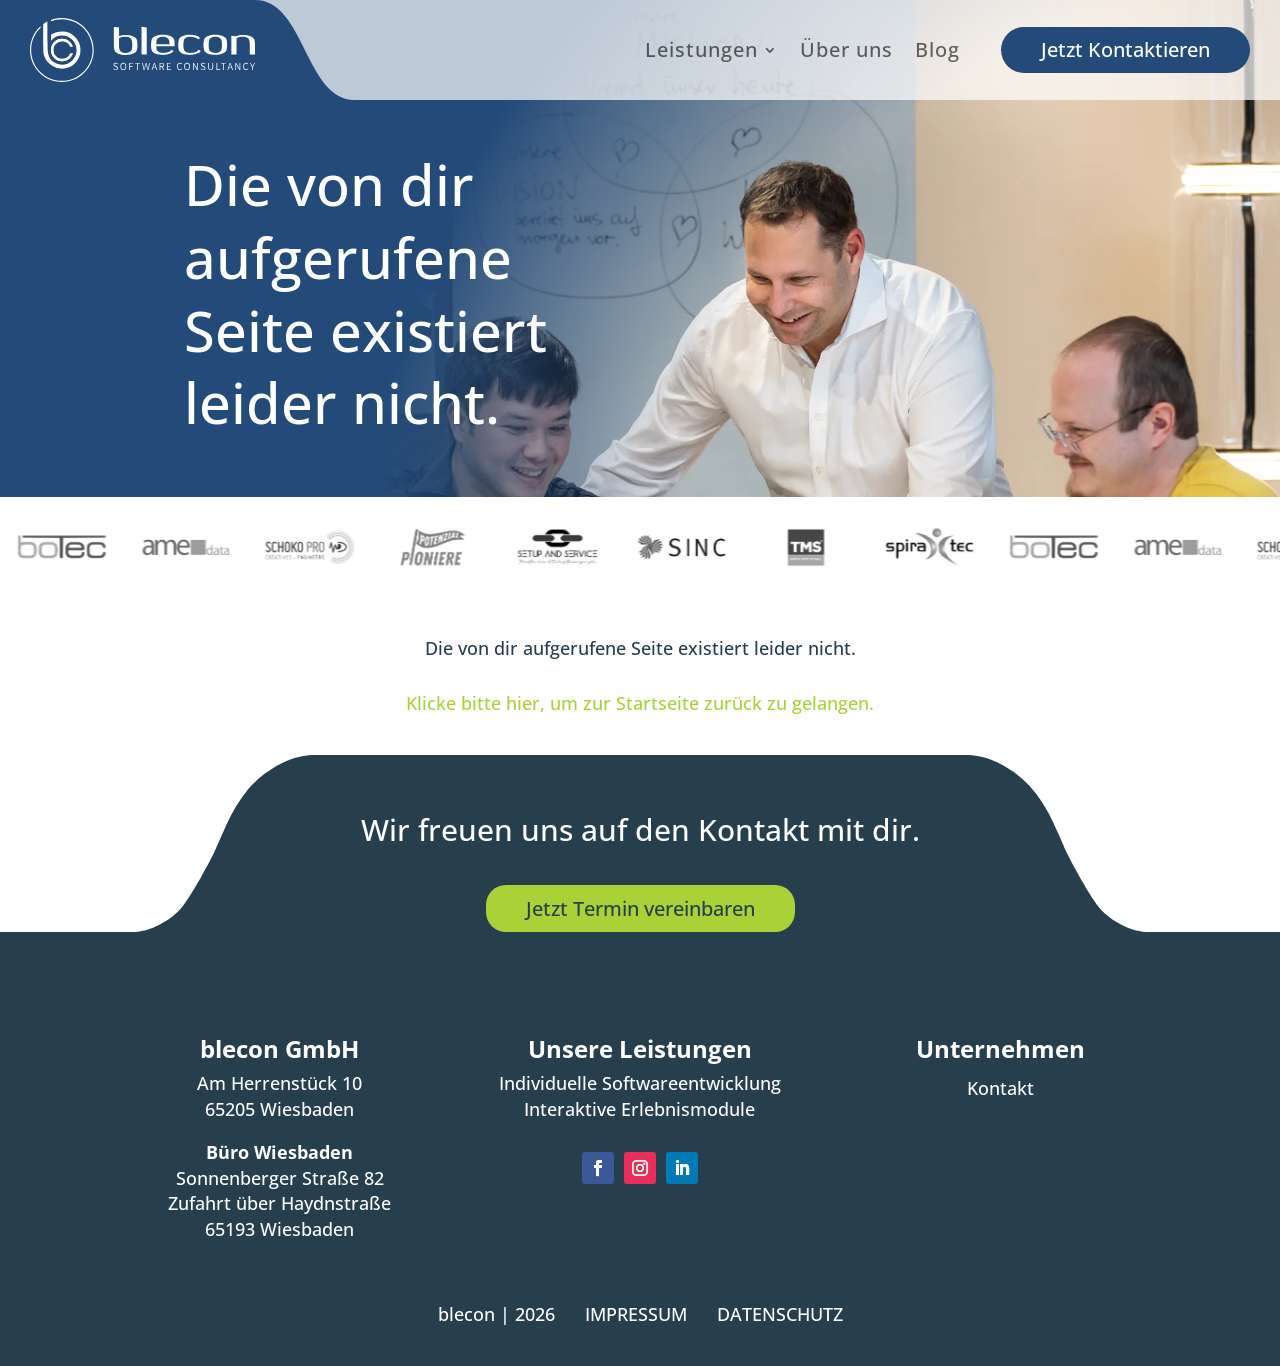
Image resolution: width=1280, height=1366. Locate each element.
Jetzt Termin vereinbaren (640, 908)
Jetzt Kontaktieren (1125, 49)
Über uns (846, 51)
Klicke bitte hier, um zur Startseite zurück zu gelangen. (640, 703)
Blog (937, 51)
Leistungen (701, 51)
